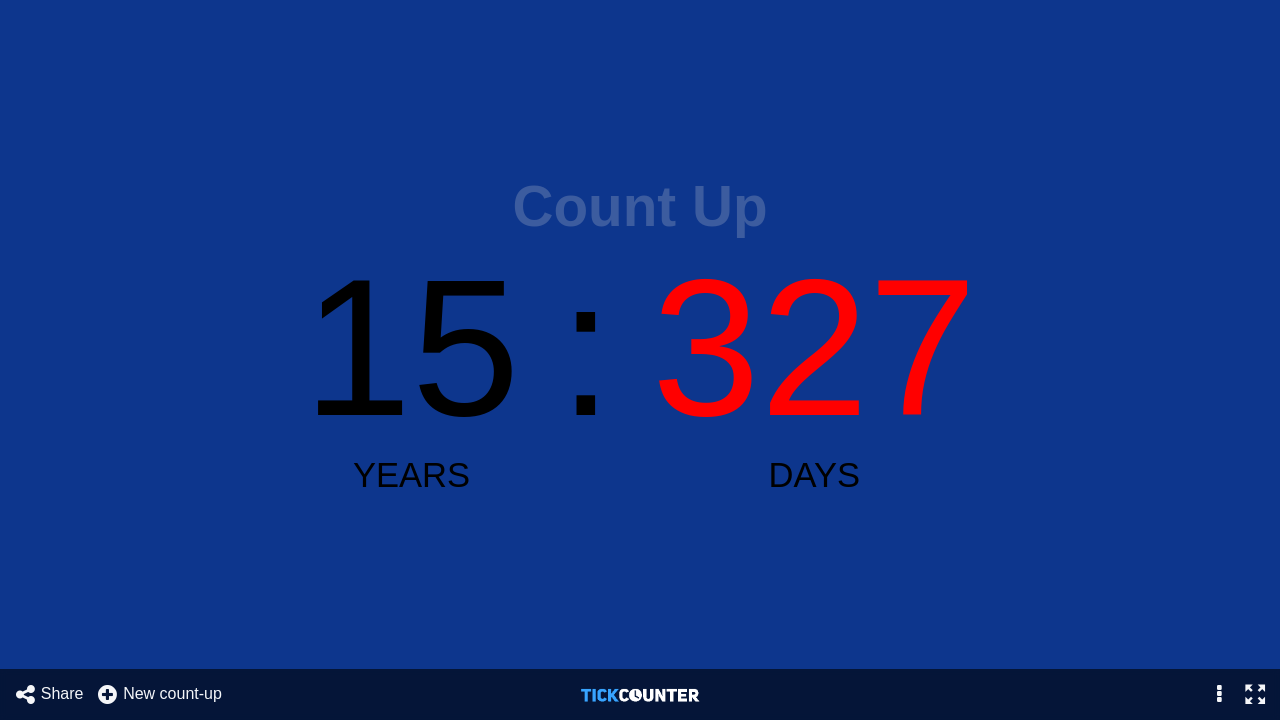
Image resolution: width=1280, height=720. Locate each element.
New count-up (159, 694)
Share (49, 694)
